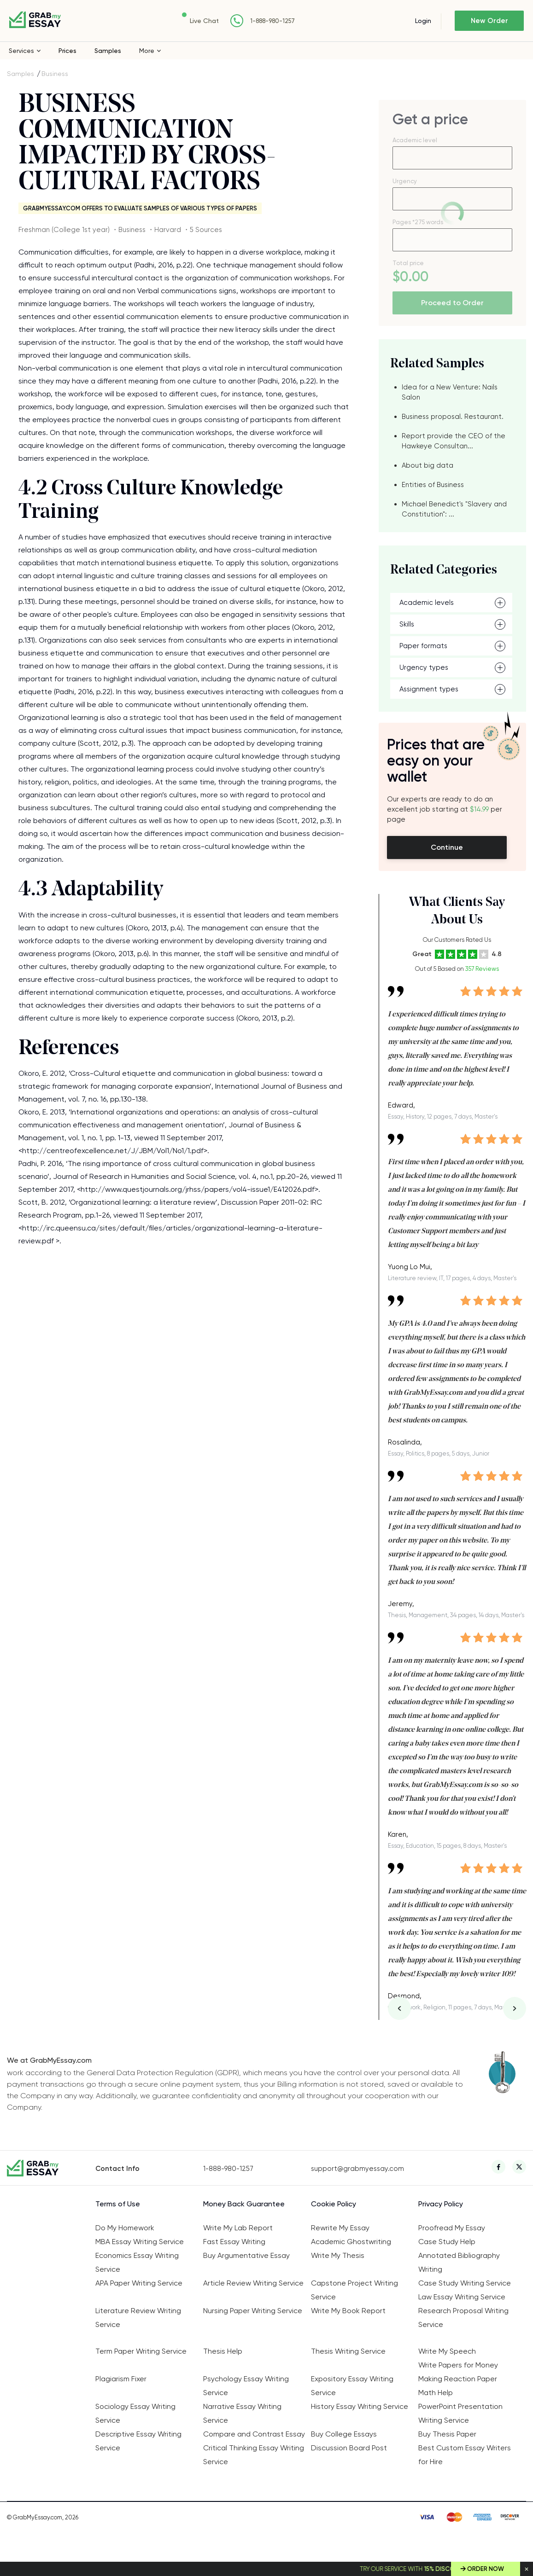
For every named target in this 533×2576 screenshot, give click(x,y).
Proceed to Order (452, 302)
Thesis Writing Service (348, 2351)
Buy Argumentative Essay (246, 2255)
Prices (67, 50)
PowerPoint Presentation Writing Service (460, 2413)
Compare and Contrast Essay (254, 2434)
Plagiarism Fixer (120, 2378)
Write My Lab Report (238, 2227)
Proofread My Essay (451, 2227)
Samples (107, 50)
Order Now (485, 2568)
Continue (447, 847)
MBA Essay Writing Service (139, 2241)
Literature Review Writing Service (138, 2317)
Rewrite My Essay (340, 2227)
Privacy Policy (440, 2203)
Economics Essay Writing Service (137, 2262)
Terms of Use (117, 2203)
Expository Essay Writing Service (352, 2385)
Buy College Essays (344, 2434)
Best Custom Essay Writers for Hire (464, 2454)
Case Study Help (446, 2241)
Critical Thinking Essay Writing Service (253, 2454)
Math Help (435, 2392)
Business (54, 73)
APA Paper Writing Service (138, 2283)
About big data (427, 465)
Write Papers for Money (458, 2365)
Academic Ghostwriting (351, 2241)
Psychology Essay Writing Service (246, 2385)
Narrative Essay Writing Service (242, 2413)
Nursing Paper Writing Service (252, 2310)
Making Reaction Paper (457, 2378)
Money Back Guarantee (244, 2203)
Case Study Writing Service (464, 2283)
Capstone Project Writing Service (354, 2290)
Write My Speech (447, 2351)
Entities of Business (433, 485)
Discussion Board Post (349, 2447)
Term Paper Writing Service (141, 2351)
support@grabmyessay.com (357, 2168)
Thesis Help (222, 2351)
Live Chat (204, 20)
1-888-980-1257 (272, 20)
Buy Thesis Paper (447, 2434)
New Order (489, 21)
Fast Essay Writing (234, 2241)
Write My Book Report (348, 2310)
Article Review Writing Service (253, 2283)
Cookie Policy (333, 2203)
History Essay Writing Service (359, 2406)
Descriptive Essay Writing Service (138, 2441)
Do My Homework (124, 2227)
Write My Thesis (337, 2255)
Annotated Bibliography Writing (459, 2262)
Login (423, 20)
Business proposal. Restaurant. (453, 416)
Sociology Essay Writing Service (135, 2413)
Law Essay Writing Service (461, 2296)
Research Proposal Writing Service (463, 2317)
